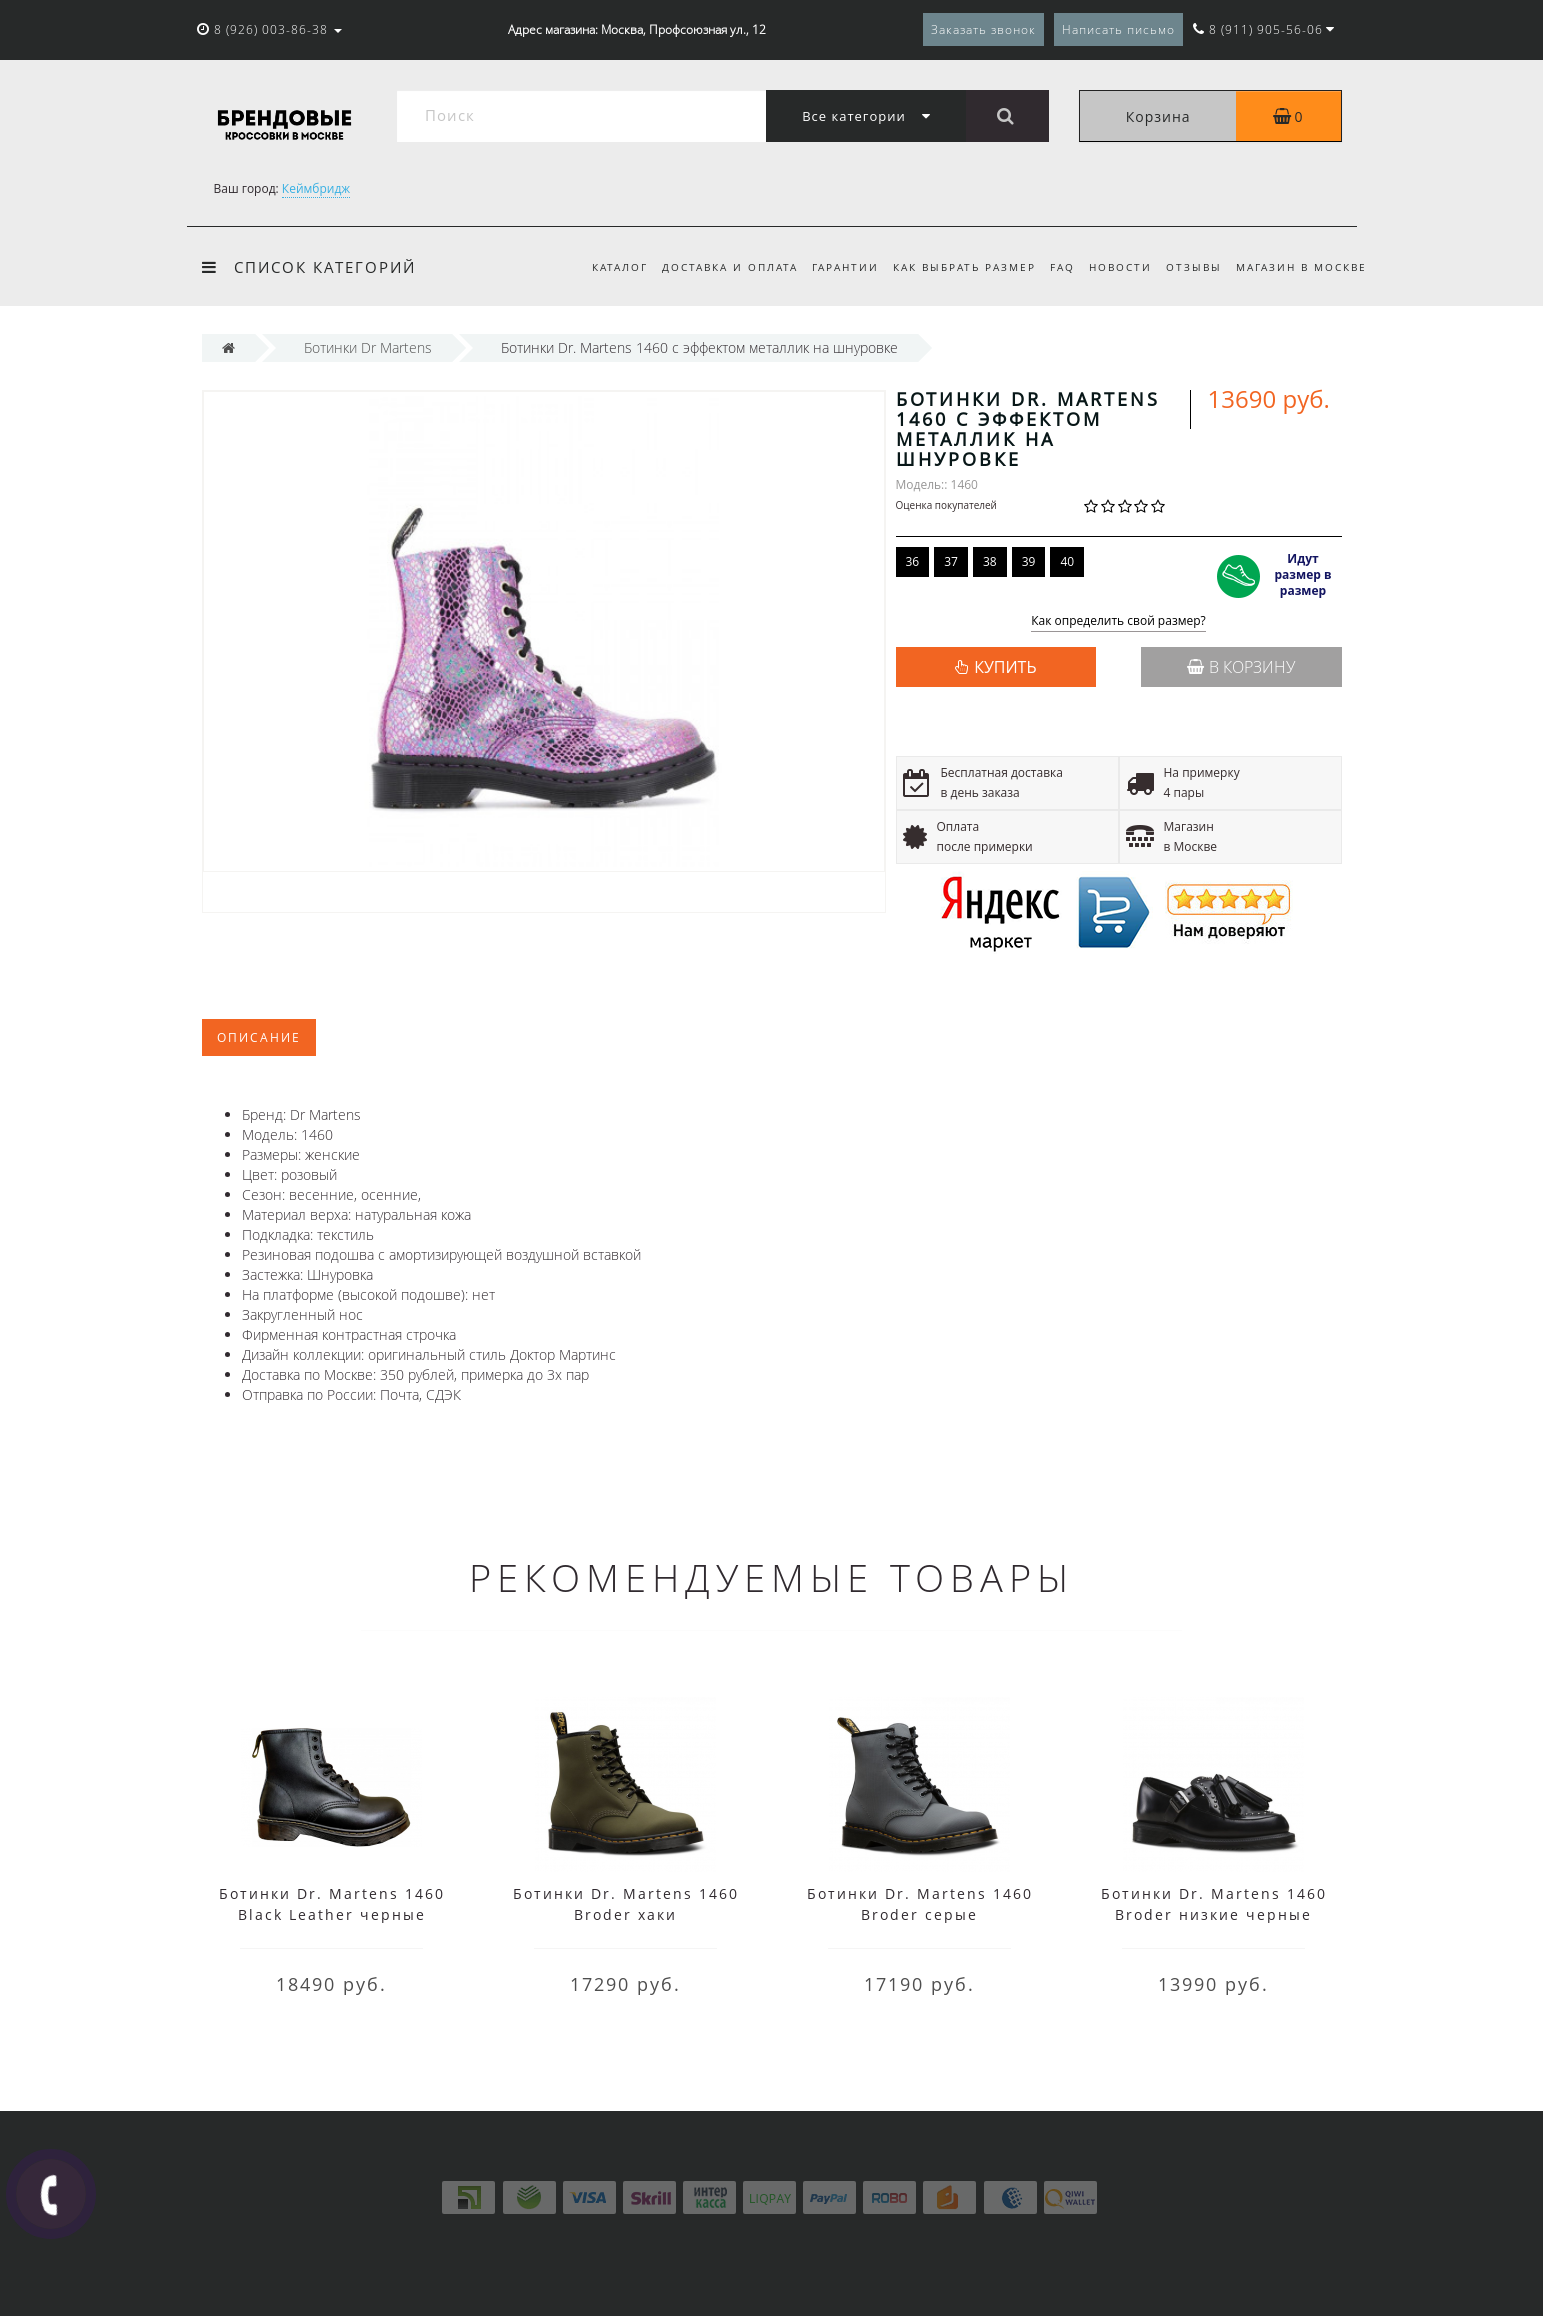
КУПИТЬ (1005, 667)
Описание (259, 1037)
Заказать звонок (983, 29)
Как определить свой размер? (1118, 621)
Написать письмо (1118, 29)
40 (1067, 561)
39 (1029, 561)
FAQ (1053, 267)
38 (990, 561)
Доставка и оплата (711, 267)
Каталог (598, 267)
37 (951, 561)
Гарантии (829, 267)
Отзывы (1191, 267)
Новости (1114, 267)
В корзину (1241, 667)
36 (913, 561)
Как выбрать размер (952, 267)
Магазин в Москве (1301, 267)
